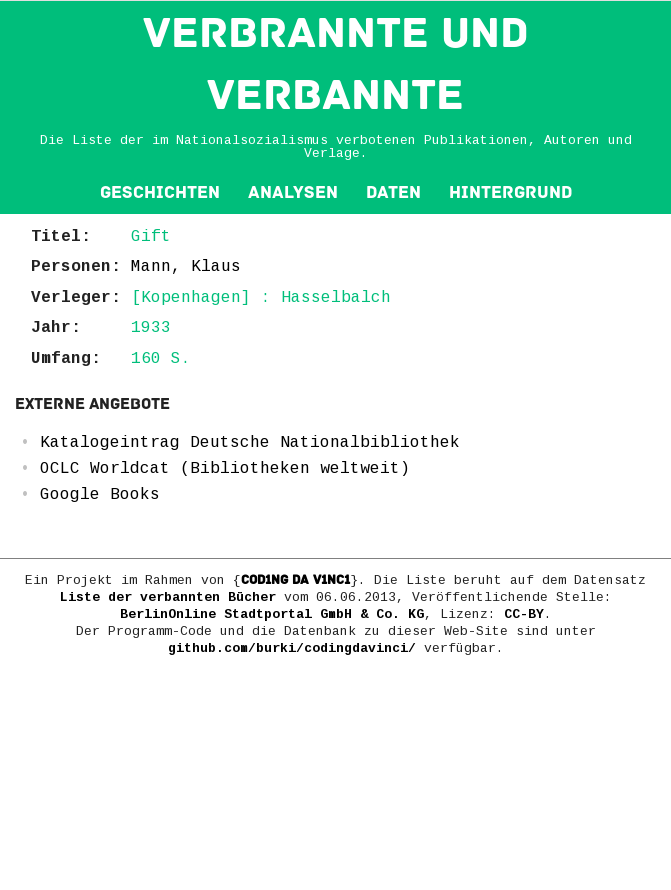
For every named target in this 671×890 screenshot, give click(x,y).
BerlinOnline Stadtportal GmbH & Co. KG (272, 614)
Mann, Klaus (186, 267)
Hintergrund (510, 192)
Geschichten (160, 192)
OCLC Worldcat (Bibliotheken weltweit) (225, 469)
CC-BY (524, 614)
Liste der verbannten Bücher (168, 597)
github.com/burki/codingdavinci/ (292, 648)
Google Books (100, 495)
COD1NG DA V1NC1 (295, 580)
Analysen (293, 192)
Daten (393, 192)
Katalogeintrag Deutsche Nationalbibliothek (250, 443)
